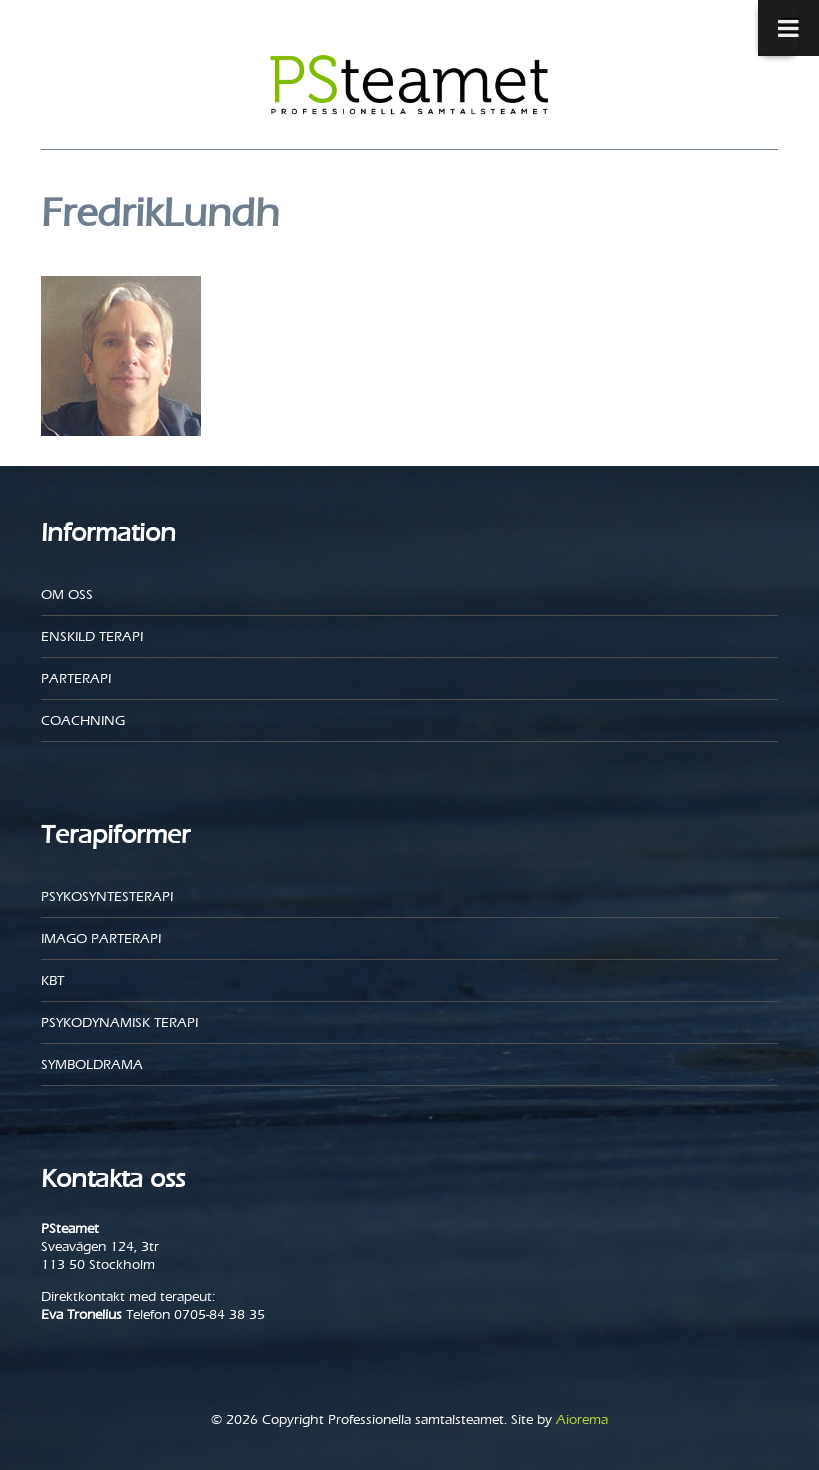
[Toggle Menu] (778, 28)
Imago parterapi (101, 938)
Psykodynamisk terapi (119, 1022)
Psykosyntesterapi (107, 896)
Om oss (67, 594)
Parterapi (76, 678)
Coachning (83, 720)
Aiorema (582, 1419)
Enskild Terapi (92, 636)
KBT (52, 980)
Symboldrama (92, 1064)
